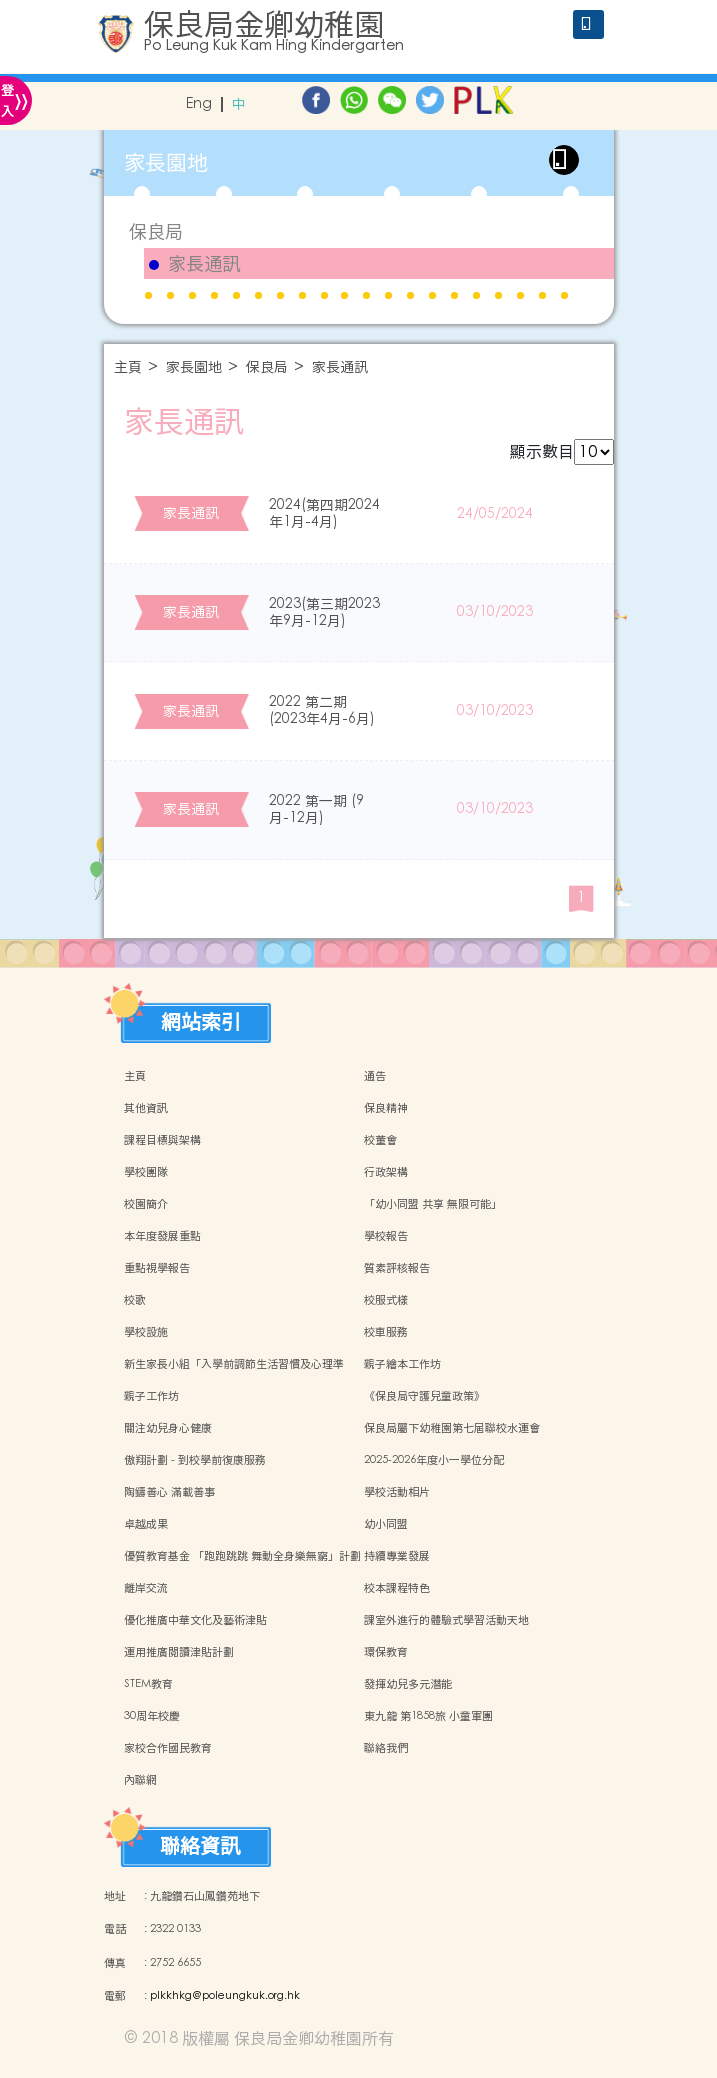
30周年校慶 (152, 1716)
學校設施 (146, 1332)
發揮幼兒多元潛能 (408, 1684)
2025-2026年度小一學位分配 (434, 1460)
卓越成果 (146, 1524)
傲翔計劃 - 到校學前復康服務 (195, 1460)
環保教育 (386, 1652)
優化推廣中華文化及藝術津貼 (195, 1620)
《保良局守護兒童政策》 (424, 1396)
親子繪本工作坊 (402, 1364)
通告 (375, 1076)
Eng (199, 104)
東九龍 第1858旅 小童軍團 (428, 1716)
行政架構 (386, 1172)
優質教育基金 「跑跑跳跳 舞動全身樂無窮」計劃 (242, 1556)
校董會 (380, 1140)
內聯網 (140, 1780)
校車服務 (386, 1332)
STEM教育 (148, 1684)
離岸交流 (146, 1588)
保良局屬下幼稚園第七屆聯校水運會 (452, 1428)
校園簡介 (146, 1204)
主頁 (128, 367)
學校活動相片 (397, 1492)
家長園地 (194, 367)
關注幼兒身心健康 (168, 1428)
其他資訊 (146, 1108)
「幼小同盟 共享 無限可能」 (433, 1204)
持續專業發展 (397, 1556)
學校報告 (386, 1236)
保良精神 (386, 1108)
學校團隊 (146, 1172)
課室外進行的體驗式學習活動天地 (446, 1620)
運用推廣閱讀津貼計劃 (179, 1652)
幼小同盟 (386, 1524)
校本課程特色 (397, 1588)
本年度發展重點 (162, 1236)
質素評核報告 (397, 1268)
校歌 (135, 1300)
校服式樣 (386, 1300)
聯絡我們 (386, 1748)
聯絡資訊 (200, 1846)
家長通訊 (204, 264)
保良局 (156, 231)
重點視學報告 (157, 1268)
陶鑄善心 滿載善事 (169, 1492)
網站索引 (201, 1022)
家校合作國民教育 (168, 1748)
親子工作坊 (151, 1396)
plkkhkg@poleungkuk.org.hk (225, 1996)
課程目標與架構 (162, 1140)
